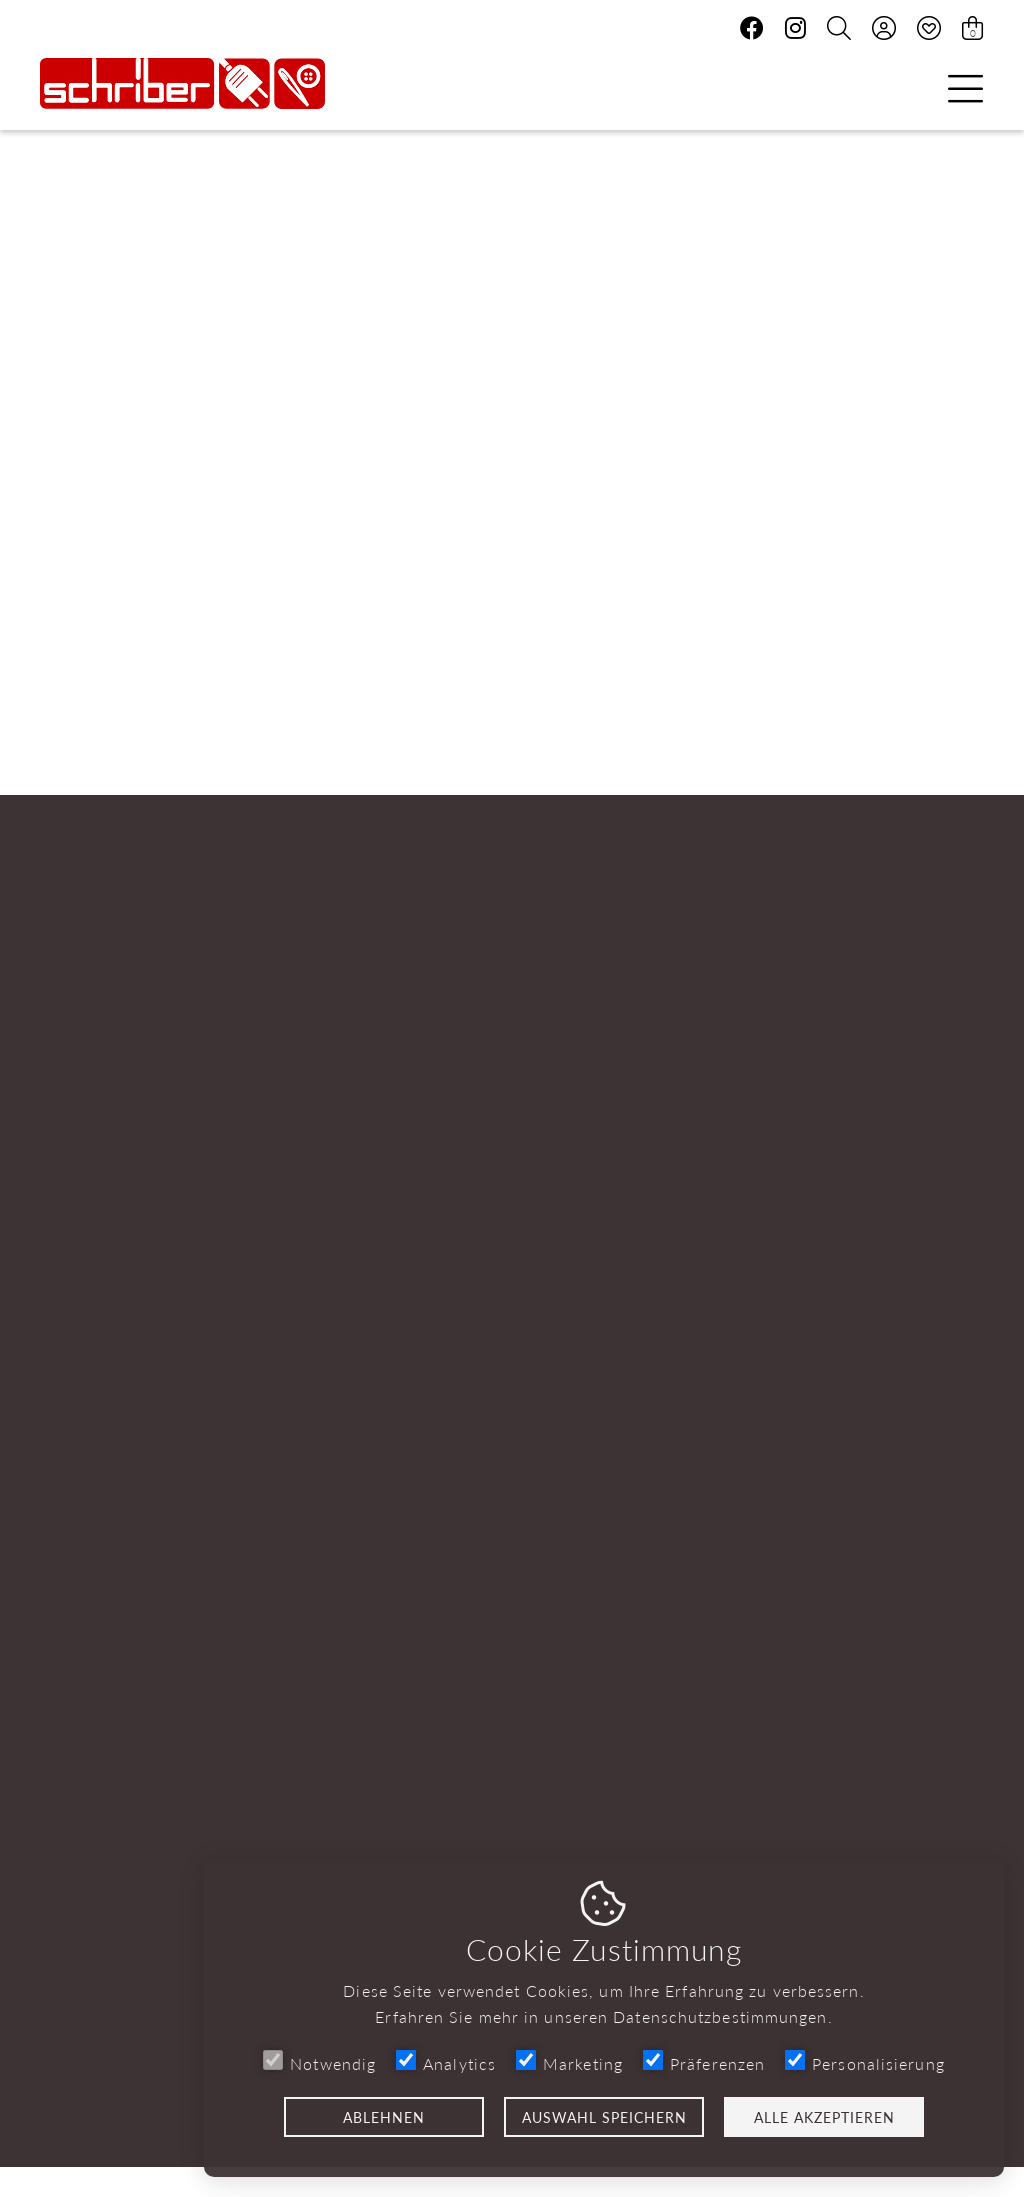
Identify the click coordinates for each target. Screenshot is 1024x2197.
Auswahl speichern (604, 2117)
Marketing (569, 2062)
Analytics (446, 2062)
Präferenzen (704, 2062)
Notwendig (319, 2062)
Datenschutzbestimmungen (720, 2016)
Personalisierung (865, 2062)
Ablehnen (384, 2117)
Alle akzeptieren (824, 2117)
